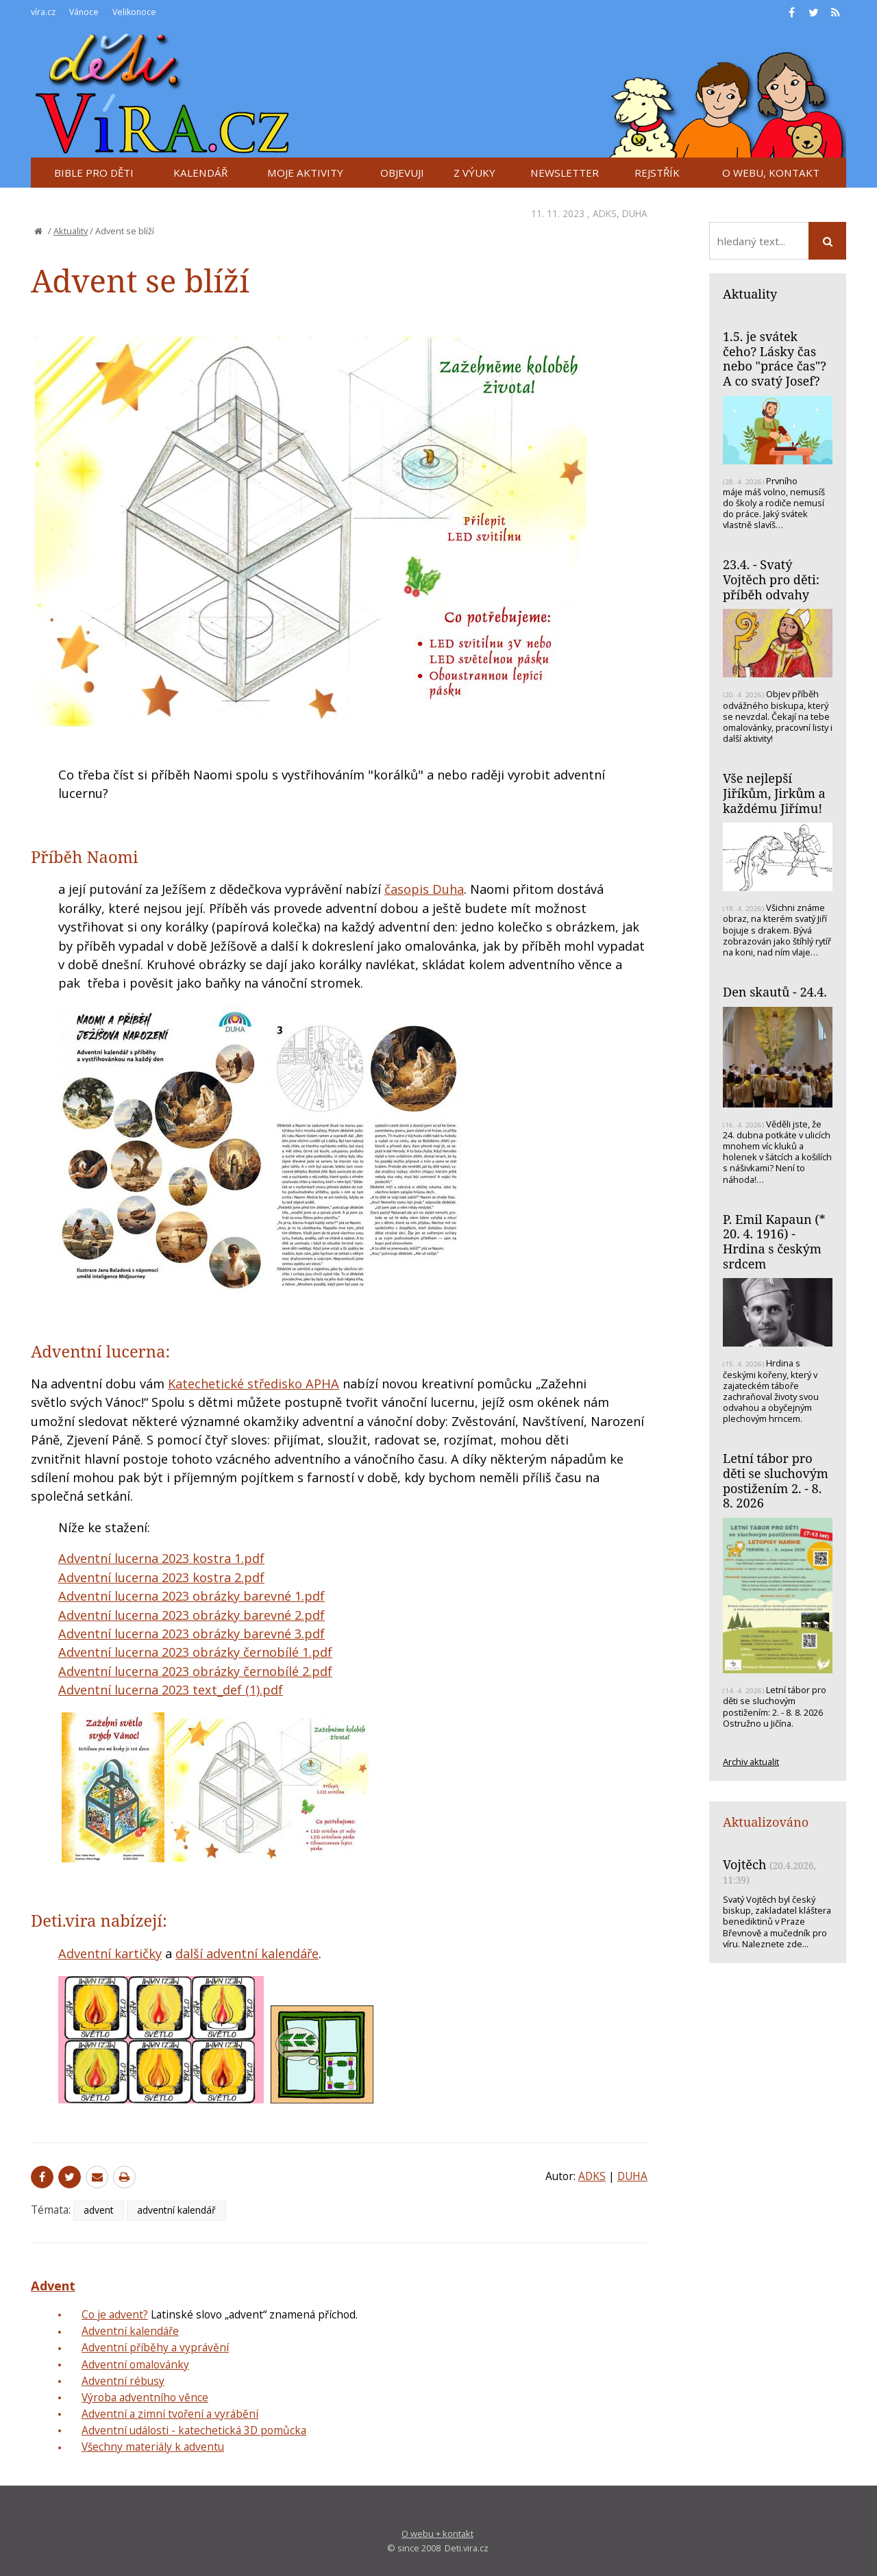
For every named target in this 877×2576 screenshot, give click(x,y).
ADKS (605, 213)
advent (99, 2209)
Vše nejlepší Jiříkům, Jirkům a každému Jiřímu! (774, 793)
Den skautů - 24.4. (775, 992)
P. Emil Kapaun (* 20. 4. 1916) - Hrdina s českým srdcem (774, 1241)
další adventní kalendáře (247, 1953)
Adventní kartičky (110, 1953)
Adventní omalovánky (135, 2364)
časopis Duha (424, 889)
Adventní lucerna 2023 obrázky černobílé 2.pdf (195, 1671)
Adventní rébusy (123, 2380)
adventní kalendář (176, 2209)
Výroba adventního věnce (145, 2397)
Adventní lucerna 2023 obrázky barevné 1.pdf (191, 1596)
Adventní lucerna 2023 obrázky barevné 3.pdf (191, 1633)
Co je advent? (115, 2314)
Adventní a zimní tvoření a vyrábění (170, 2413)
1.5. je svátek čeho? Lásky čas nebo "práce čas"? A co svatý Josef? (774, 358)
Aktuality (70, 231)
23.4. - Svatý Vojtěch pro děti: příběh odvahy (771, 579)
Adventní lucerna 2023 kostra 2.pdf (161, 1577)
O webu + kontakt (437, 2533)
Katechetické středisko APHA (253, 1383)
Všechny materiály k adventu (153, 2446)
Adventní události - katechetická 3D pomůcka (194, 2430)
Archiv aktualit (751, 1761)
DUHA (634, 213)
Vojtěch (744, 1864)
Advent (53, 2285)
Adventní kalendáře (130, 2330)
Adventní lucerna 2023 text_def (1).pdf (170, 1689)
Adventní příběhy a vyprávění (155, 2347)
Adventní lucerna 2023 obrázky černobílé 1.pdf (195, 1652)
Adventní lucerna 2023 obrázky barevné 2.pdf (191, 1615)
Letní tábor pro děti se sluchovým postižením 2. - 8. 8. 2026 (775, 1480)
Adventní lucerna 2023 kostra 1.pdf (161, 1558)
